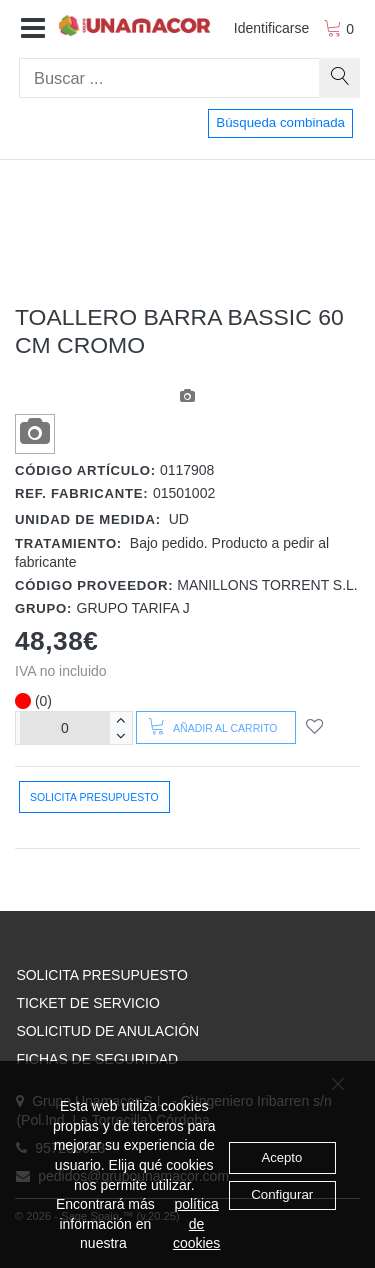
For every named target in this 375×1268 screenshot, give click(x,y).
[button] (33, 29)
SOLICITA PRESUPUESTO (101, 975)
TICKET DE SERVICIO (87, 1003)
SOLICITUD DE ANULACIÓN (107, 1031)
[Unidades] (65, 727)
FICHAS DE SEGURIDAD (97, 1059)
